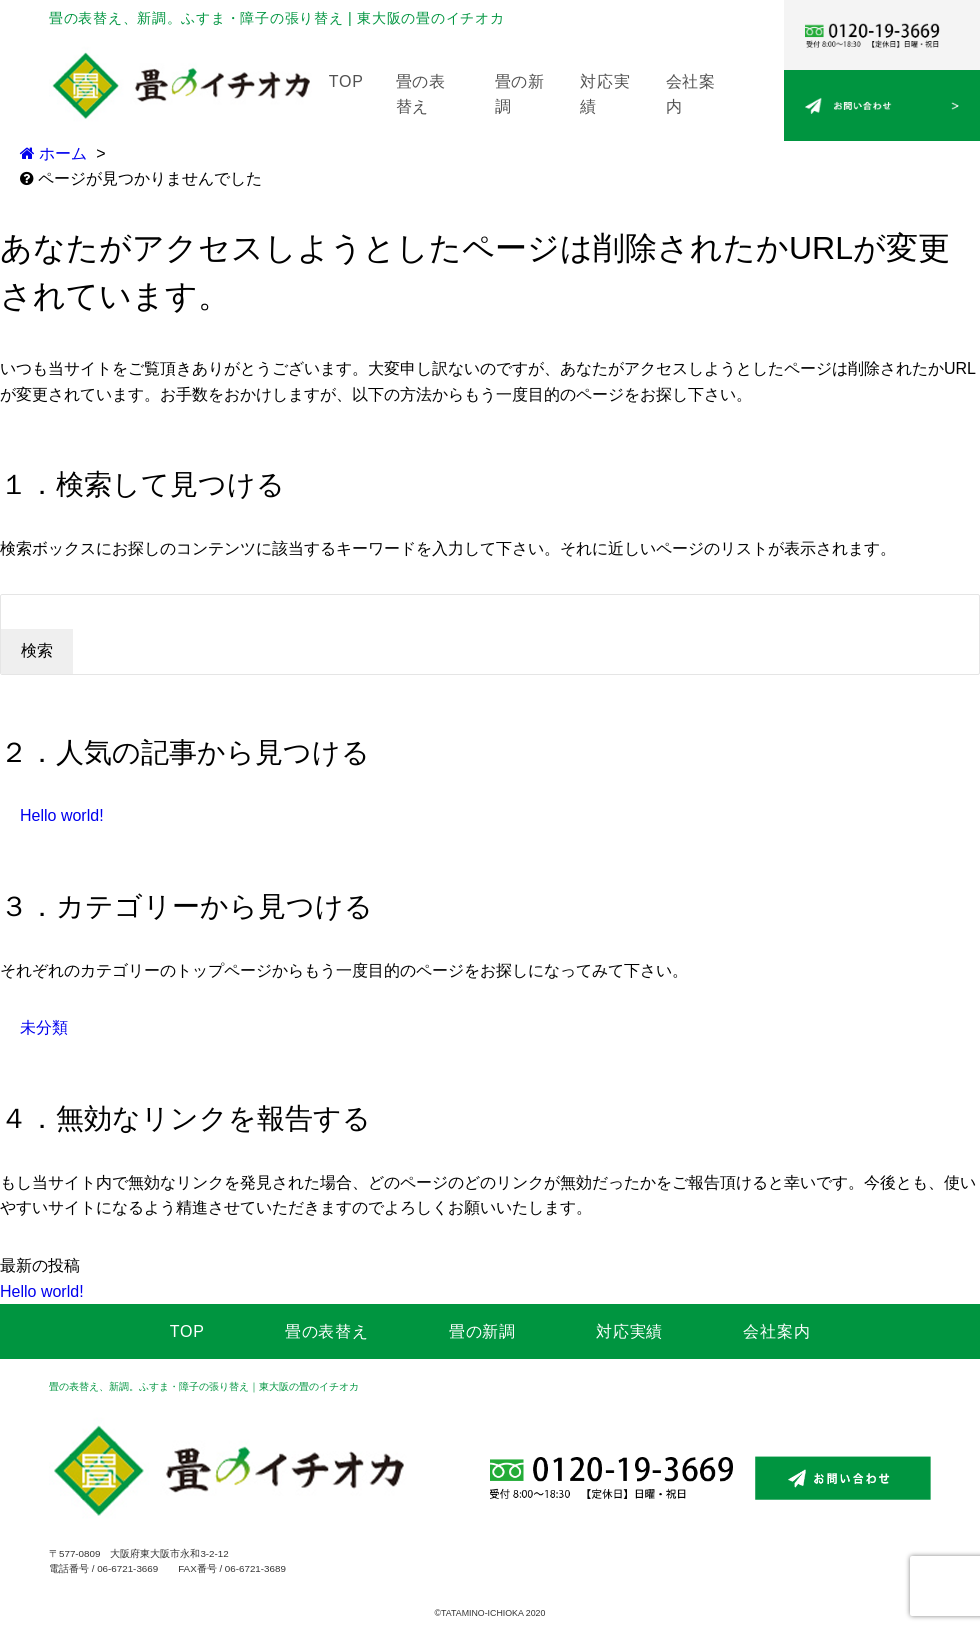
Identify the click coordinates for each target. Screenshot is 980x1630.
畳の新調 (482, 1331)
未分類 (44, 1027)
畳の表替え (327, 1331)
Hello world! (62, 815)
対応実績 (629, 1331)
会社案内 (776, 1331)
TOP (346, 81)
